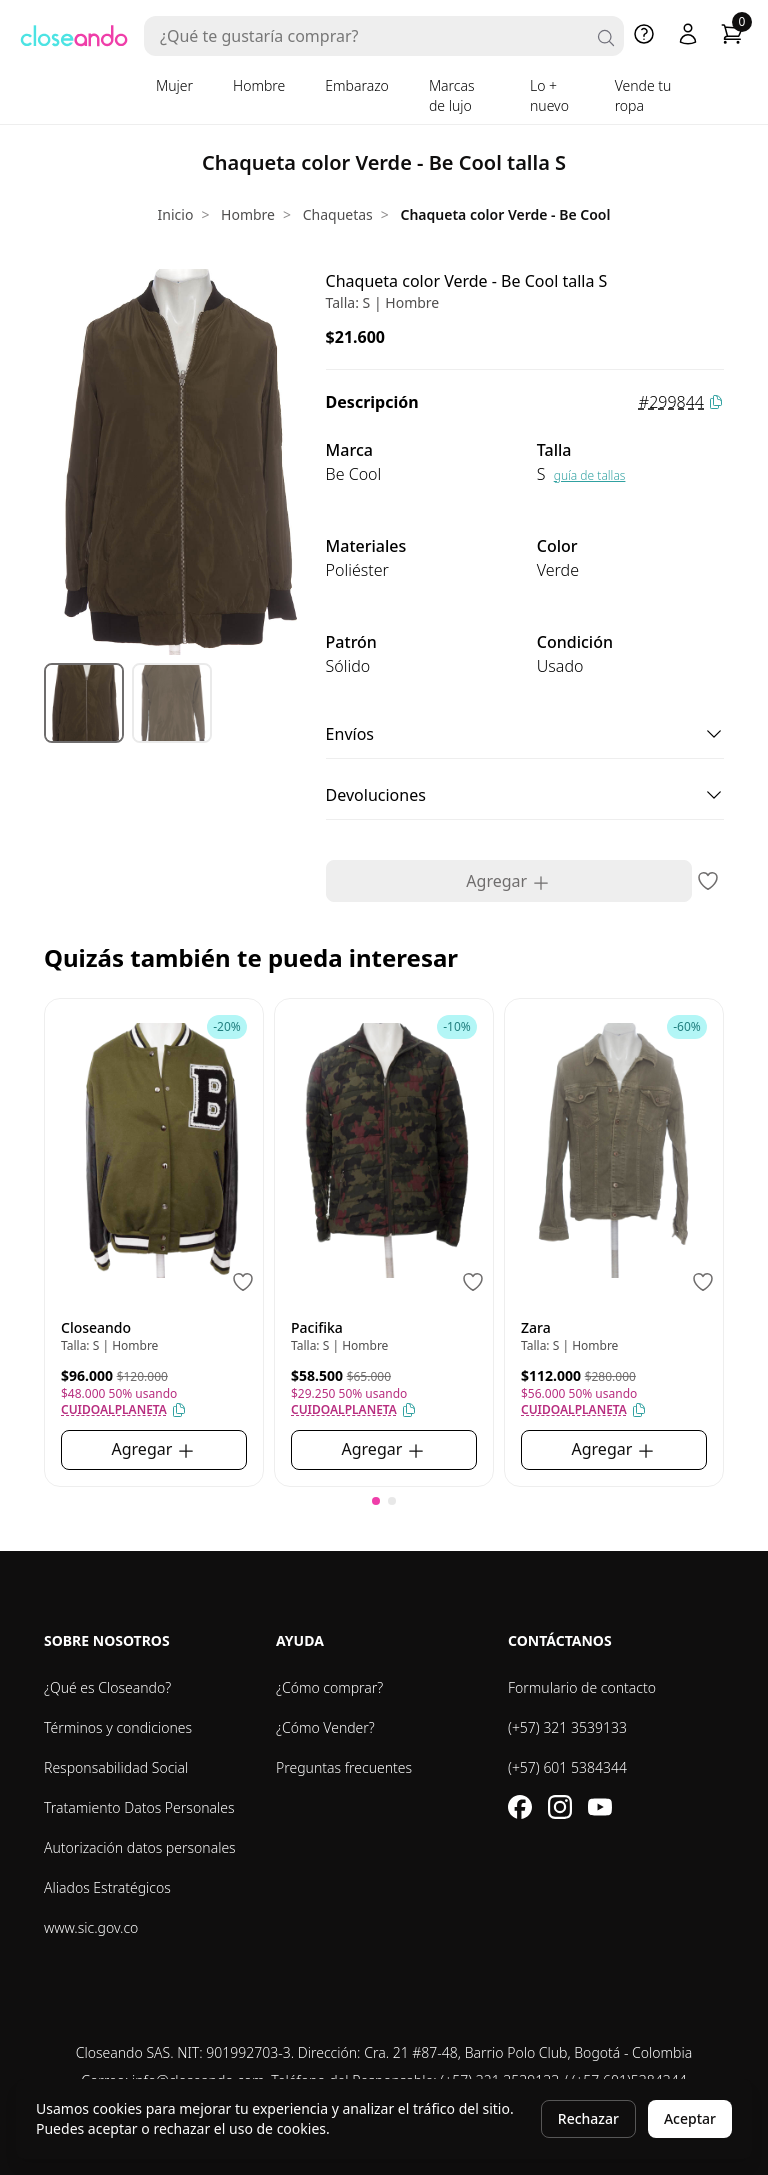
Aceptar (690, 2118)
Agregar (508, 881)
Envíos (525, 734)
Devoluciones (525, 795)
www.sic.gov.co (91, 1927)
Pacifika (317, 1327)
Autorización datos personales (140, 1847)
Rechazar (588, 2118)
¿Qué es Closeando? (107, 1687)
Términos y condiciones (118, 1727)
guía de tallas (590, 475)
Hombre (259, 85)
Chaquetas (338, 214)
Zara (536, 1327)
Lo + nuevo (549, 95)
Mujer (174, 85)
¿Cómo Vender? (325, 1727)
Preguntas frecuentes (344, 1767)
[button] (376, 1501)
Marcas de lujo (452, 95)
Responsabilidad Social (116, 1767)
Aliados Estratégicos (107, 1887)
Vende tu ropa (643, 95)
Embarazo (357, 85)
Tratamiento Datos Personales (139, 1807)
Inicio (176, 214)
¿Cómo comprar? (329, 1687)
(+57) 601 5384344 (567, 1767)
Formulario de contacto (582, 1687)
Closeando (96, 1327)
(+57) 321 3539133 (567, 1727)
